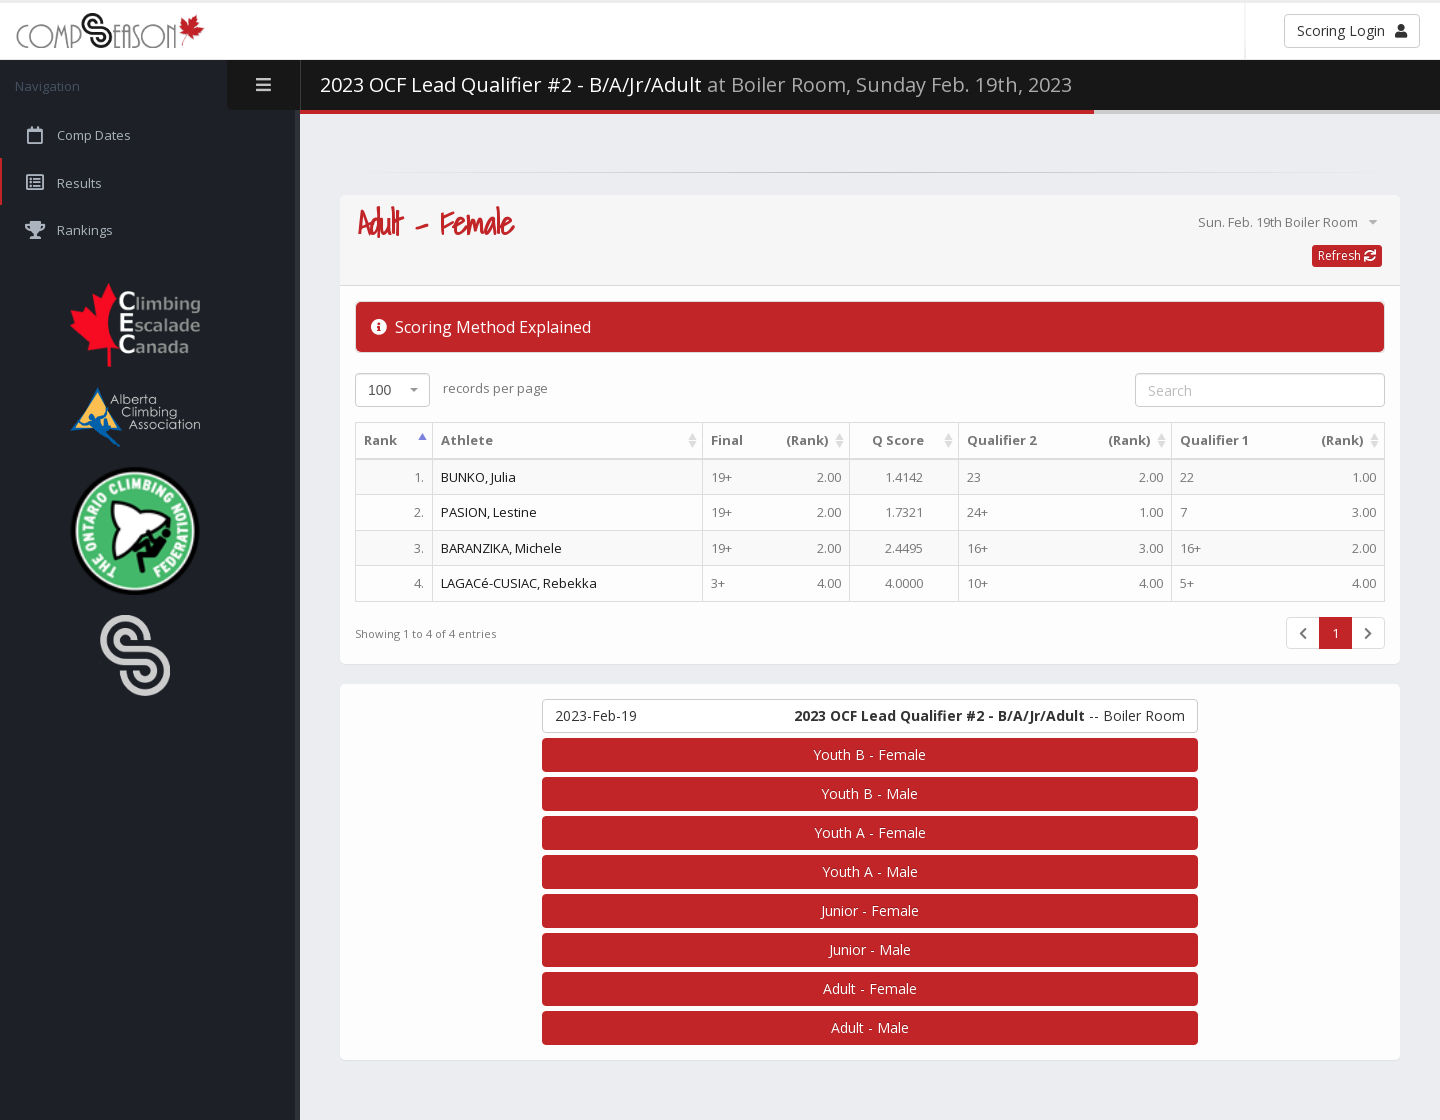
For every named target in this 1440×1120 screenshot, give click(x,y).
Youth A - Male (870, 871)
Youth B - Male (869, 793)
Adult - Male (870, 1027)
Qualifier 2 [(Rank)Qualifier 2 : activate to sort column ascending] (1058, 440)
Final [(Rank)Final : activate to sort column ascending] (769, 440)
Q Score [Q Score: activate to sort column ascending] (898, 440)
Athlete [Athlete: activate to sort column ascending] (467, 440)
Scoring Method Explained (481, 327)
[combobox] (392, 390)
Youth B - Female (869, 754)
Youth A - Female (870, 832)
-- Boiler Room (870, 716)
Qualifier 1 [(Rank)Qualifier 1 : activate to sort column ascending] (1271, 440)
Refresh (1347, 255)
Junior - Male (870, 949)
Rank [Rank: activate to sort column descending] (380, 440)
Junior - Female (870, 910)
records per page (451, 390)
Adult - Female (870, 988)
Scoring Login (1352, 30)
